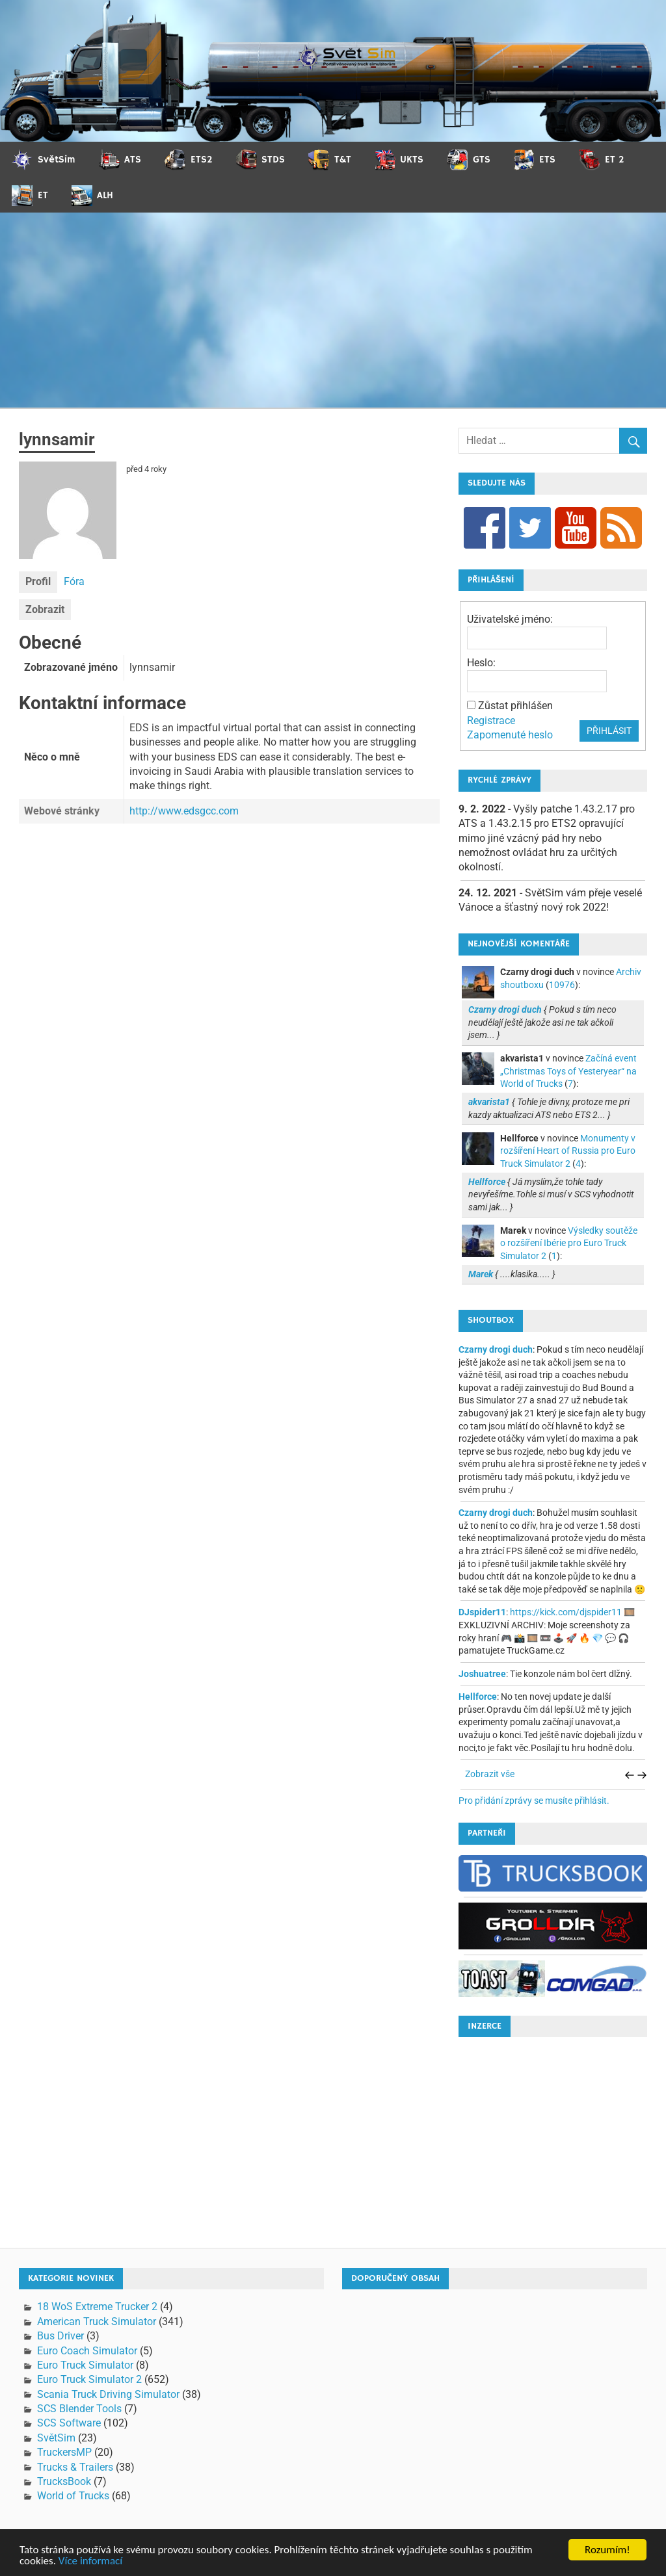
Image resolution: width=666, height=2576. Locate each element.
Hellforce (478, 1696)
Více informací (90, 2561)
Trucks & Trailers (75, 2467)
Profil (38, 581)
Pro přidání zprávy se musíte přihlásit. (534, 1800)
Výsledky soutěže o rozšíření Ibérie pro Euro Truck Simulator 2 (568, 1243)
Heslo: (481, 663)
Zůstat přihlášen (515, 705)
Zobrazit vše (489, 1774)
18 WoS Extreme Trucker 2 (97, 2306)
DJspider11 (482, 1612)
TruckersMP (64, 2452)
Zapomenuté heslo (510, 735)
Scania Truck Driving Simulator (108, 2394)
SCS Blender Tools (79, 2408)
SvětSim (56, 2438)
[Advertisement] (333, 310)
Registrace (491, 720)
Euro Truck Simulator (85, 2365)
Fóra (74, 581)
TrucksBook (64, 2481)
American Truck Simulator (96, 2321)
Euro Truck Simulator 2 (89, 2379)
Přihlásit (609, 730)
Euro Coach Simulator (87, 2351)
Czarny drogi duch (496, 1349)
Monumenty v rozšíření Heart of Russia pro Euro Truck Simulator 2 (567, 1151)
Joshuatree (482, 1674)
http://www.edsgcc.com (184, 811)
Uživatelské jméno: (510, 619)
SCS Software (69, 2423)
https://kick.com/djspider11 (566, 1612)
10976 (562, 985)
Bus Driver (60, 2336)
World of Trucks (73, 2496)
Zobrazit (44, 609)
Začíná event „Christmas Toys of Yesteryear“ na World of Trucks (568, 1071)
